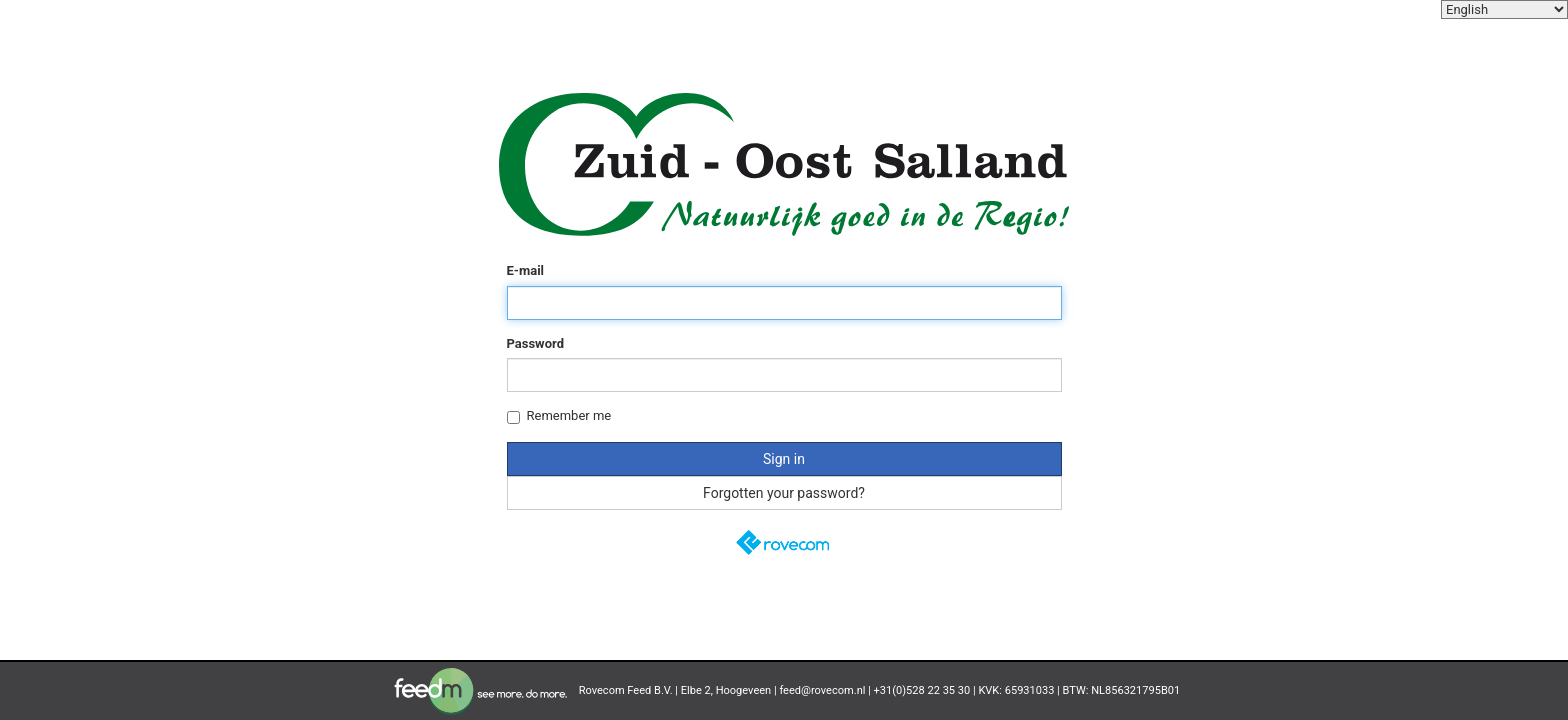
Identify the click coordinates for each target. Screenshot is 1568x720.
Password (535, 343)
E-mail (526, 270)
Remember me (559, 416)
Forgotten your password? (784, 493)
